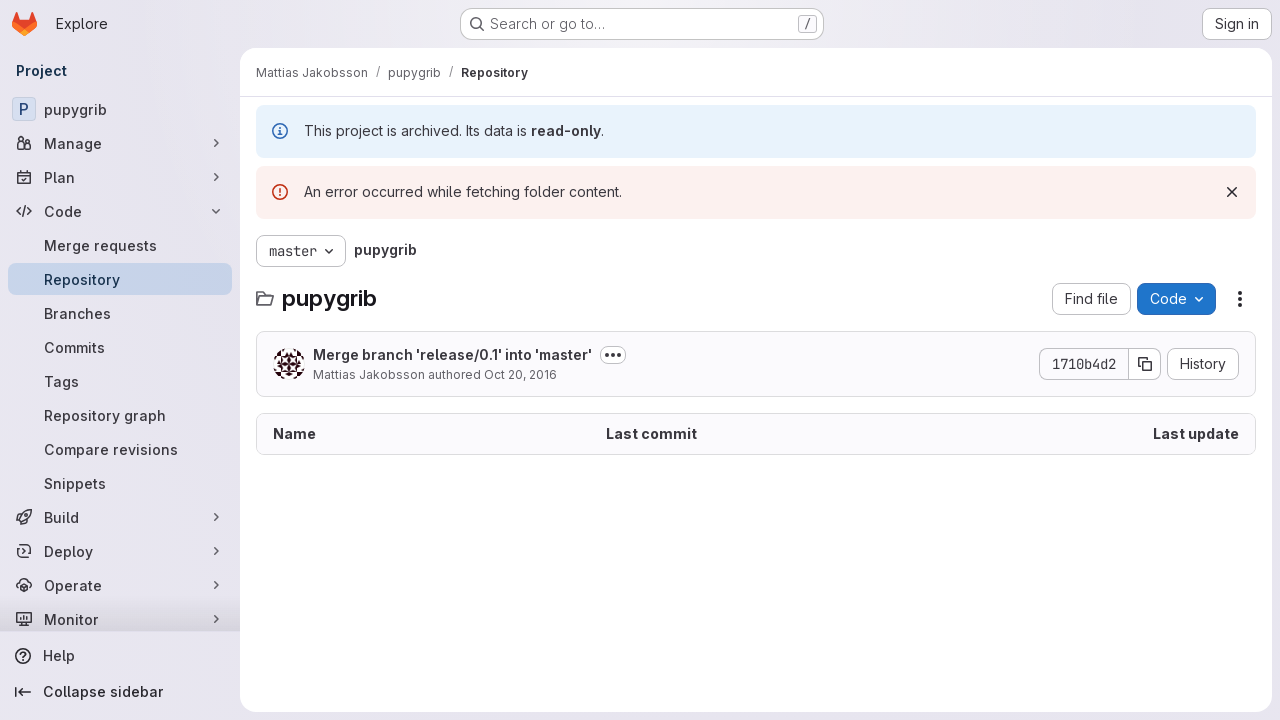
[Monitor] (120, 619)
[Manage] (120, 143)
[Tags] (120, 381)
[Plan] (120, 177)
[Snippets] (120, 483)
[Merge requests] (120, 245)
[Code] (120, 211)
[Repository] (120, 279)
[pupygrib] (120, 109)
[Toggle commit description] (613, 355)
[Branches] (120, 313)
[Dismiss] (1232, 192)
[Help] (120, 656)
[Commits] (120, 347)
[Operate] (120, 585)
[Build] (120, 517)
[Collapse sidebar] (120, 692)
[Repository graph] (120, 415)
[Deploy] (120, 551)
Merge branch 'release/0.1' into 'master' (452, 354)
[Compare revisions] (120, 449)
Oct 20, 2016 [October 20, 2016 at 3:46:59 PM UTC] (520, 374)
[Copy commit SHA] (1145, 364)
